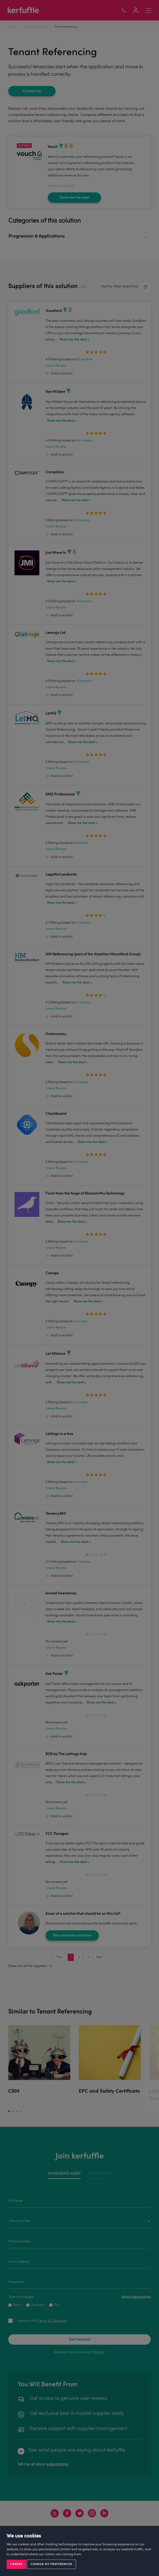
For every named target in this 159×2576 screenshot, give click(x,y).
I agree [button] (16, 2564)
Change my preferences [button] (51, 2564)
